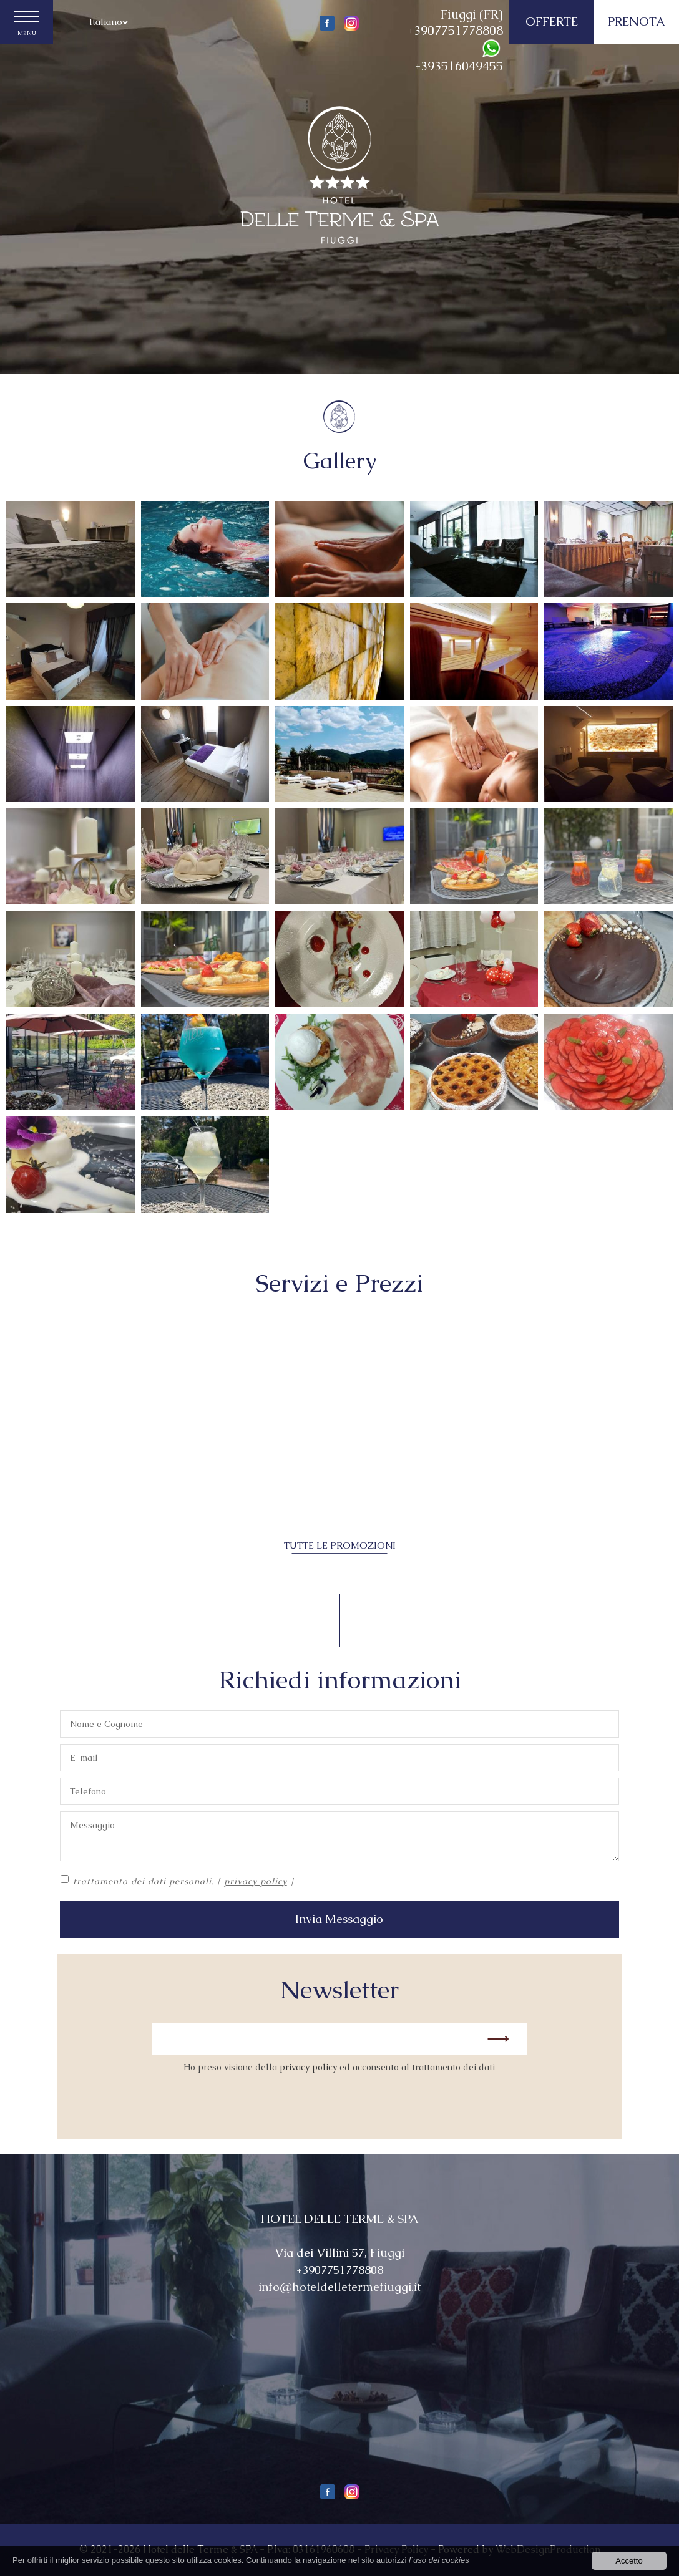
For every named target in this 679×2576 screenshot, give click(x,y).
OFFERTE (551, 21)
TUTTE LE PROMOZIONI (340, 1545)
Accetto (628, 2560)
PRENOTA (636, 21)
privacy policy (255, 1881)
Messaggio (340, 1836)
